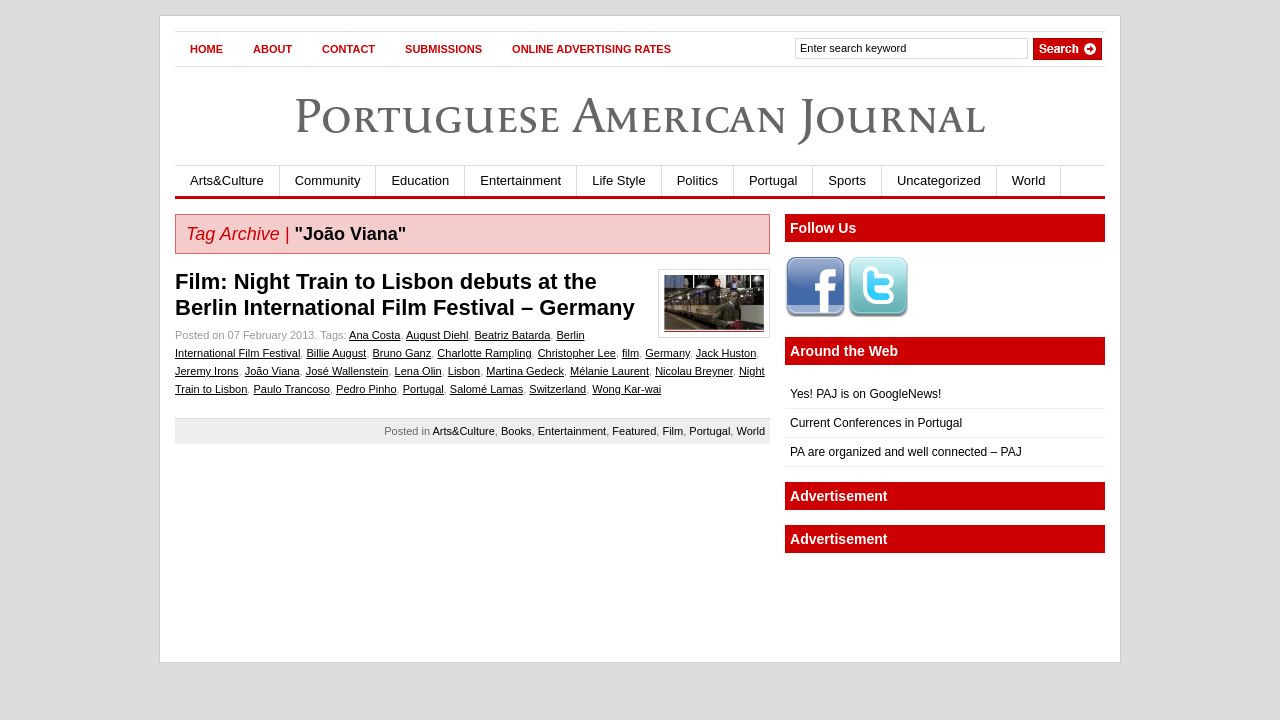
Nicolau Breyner (694, 371)
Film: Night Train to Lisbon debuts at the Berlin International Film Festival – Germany (405, 294)
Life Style (618, 180)
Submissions (443, 49)
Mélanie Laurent (609, 371)
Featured (634, 431)
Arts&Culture (227, 180)
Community (328, 180)
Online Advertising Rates (591, 49)
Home (206, 49)
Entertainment (520, 180)
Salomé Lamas (486, 389)
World (1029, 180)
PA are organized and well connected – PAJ (906, 452)
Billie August (336, 353)
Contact (348, 49)
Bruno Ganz (402, 353)
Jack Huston (726, 353)
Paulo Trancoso (291, 389)
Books (516, 431)
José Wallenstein (347, 371)
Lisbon (464, 371)
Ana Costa (374, 335)
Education (420, 180)
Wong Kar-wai (626, 389)
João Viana (272, 371)
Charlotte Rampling (484, 353)
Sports (847, 180)
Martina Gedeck (525, 371)
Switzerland (557, 389)
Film (672, 431)
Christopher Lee (577, 353)
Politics (697, 180)
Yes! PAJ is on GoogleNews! (865, 394)
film (630, 353)
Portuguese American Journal (640, 115)
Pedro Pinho (366, 389)
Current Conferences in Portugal (876, 423)
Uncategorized (939, 180)
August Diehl (437, 335)
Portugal (773, 180)
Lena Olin (418, 371)
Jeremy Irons (207, 371)
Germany (667, 353)
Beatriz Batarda (512, 335)
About (272, 49)
